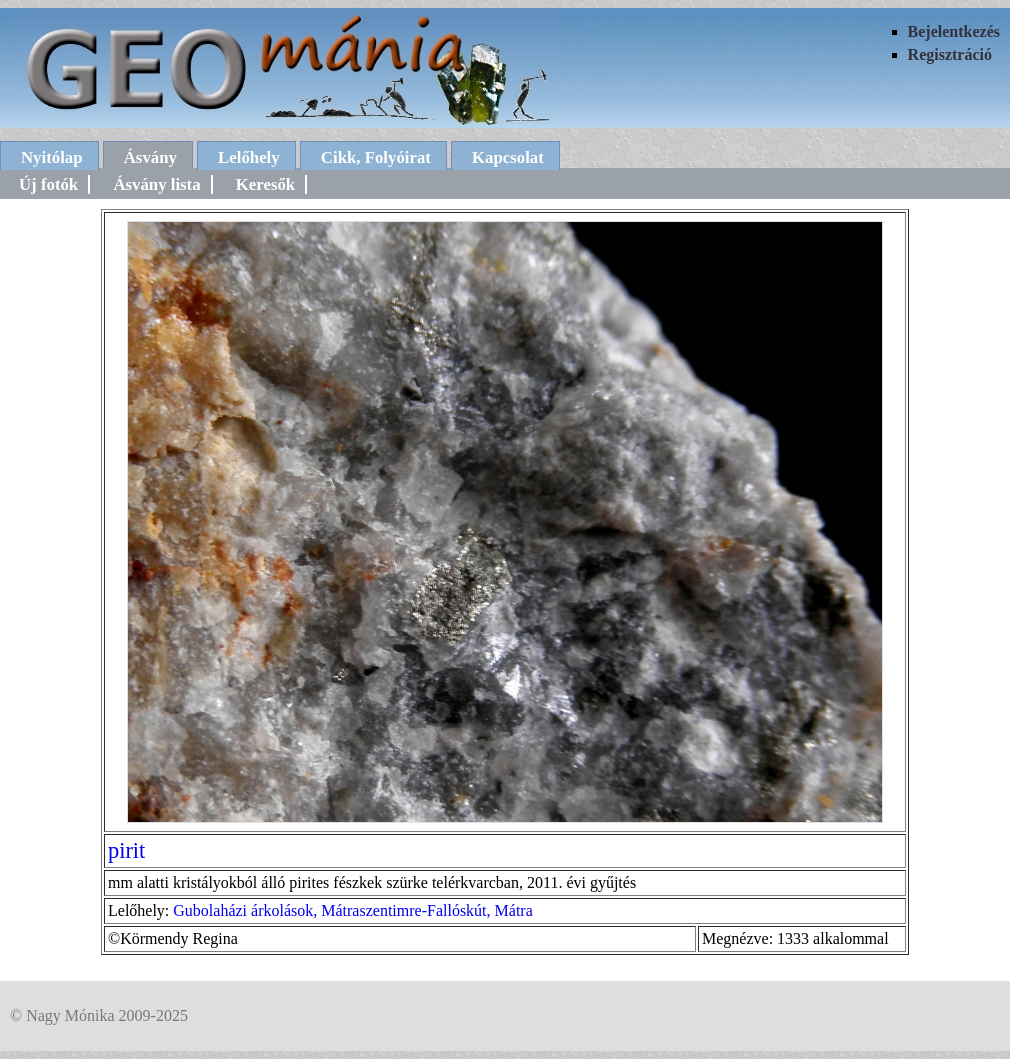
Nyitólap (52, 157)
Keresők (265, 184)
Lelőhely (249, 157)
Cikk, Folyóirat (376, 157)
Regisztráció (950, 54)
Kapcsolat (508, 157)
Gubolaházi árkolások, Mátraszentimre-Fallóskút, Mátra (352, 910)
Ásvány (150, 157)
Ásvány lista (156, 184)
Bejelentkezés (954, 31)
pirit (126, 850)
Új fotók (48, 184)
